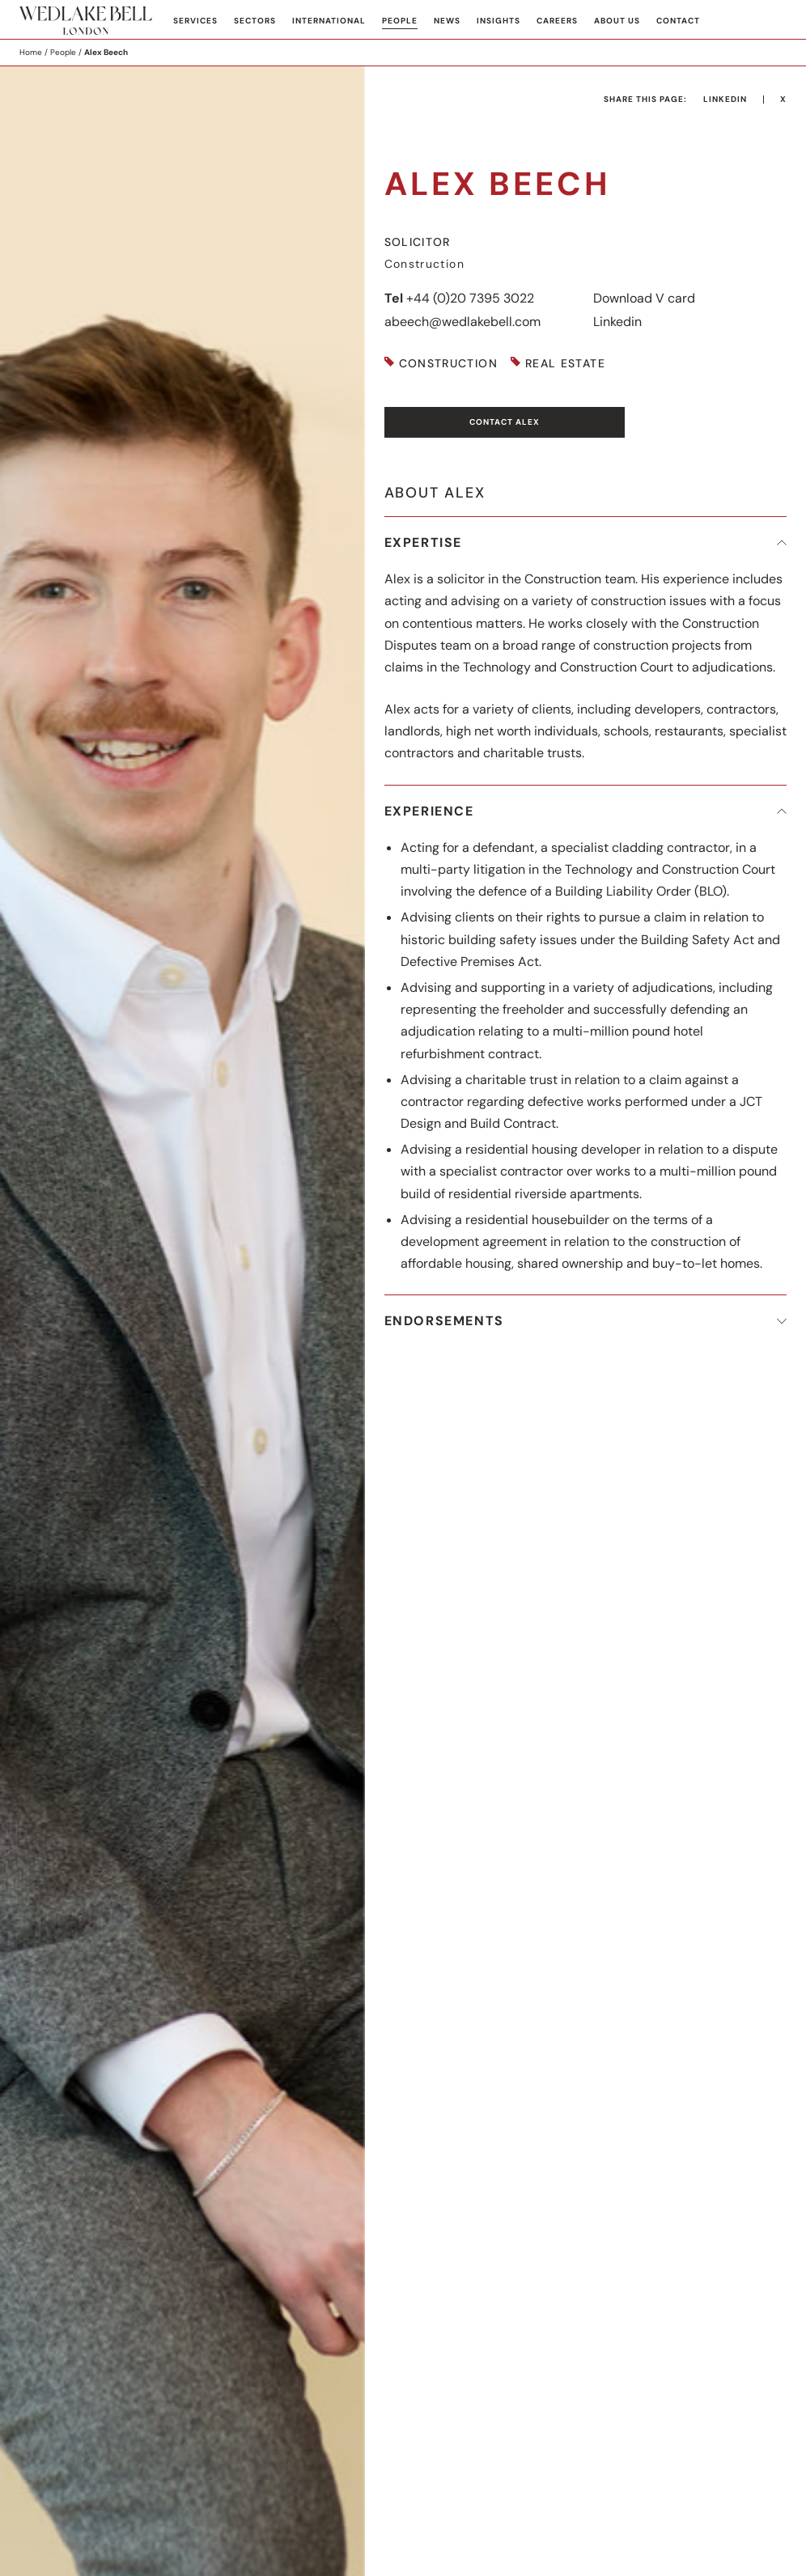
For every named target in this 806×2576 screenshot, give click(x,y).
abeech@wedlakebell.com (462, 321)
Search (774, 21)
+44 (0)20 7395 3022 (470, 298)
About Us (617, 20)
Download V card (644, 298)
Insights (498, 20)
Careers (557, 20)
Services (195, 20)
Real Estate (565, 364)
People (400, 20)
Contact (678, 20)
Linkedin (617, 321)
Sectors (255, 20)
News (447, 20)
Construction (448, 364)
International (329, 20)
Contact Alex (504, 422)
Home (30, 52)
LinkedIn (725, 99)
